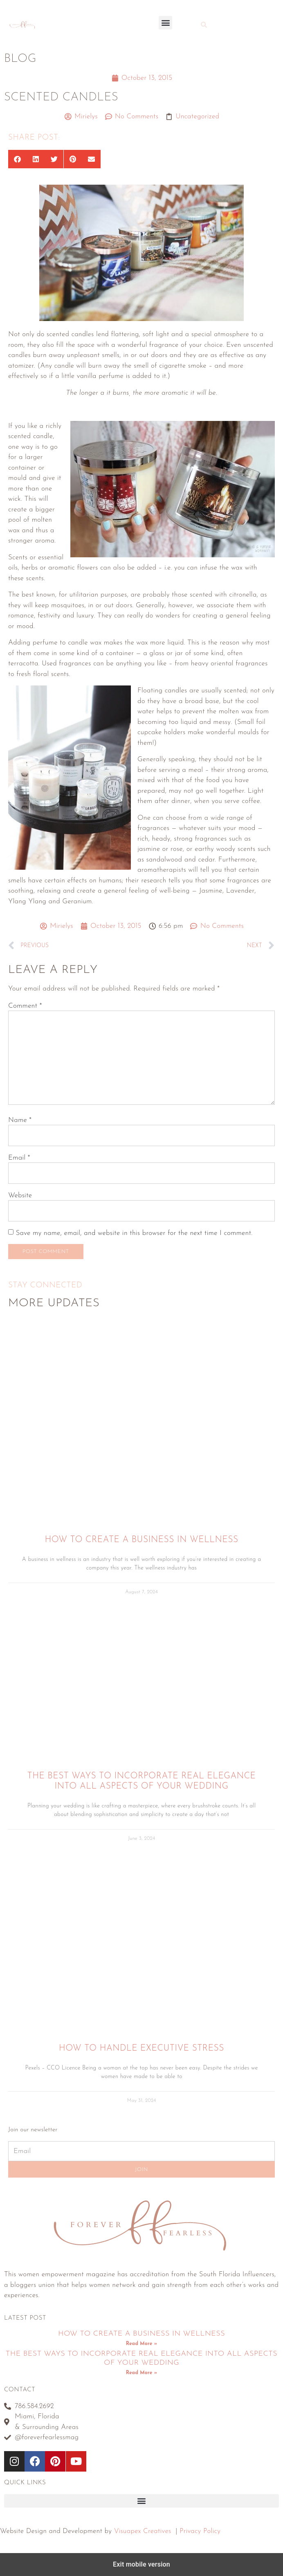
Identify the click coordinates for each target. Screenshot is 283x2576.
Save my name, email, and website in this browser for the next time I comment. (134, 1233)
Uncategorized (197, 116)
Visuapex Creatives (142, 2531)
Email (19, 1157)
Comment (25, 1005)
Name (19, 1120)
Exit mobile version (141, 2564)
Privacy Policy (200, 2531)
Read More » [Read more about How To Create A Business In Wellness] (141, 2343)
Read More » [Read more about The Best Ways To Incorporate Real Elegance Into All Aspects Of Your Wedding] (141, 2372)
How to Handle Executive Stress (141, 2048)
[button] (165, 22)
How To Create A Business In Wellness (141, 1540)
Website (20, 1195)
